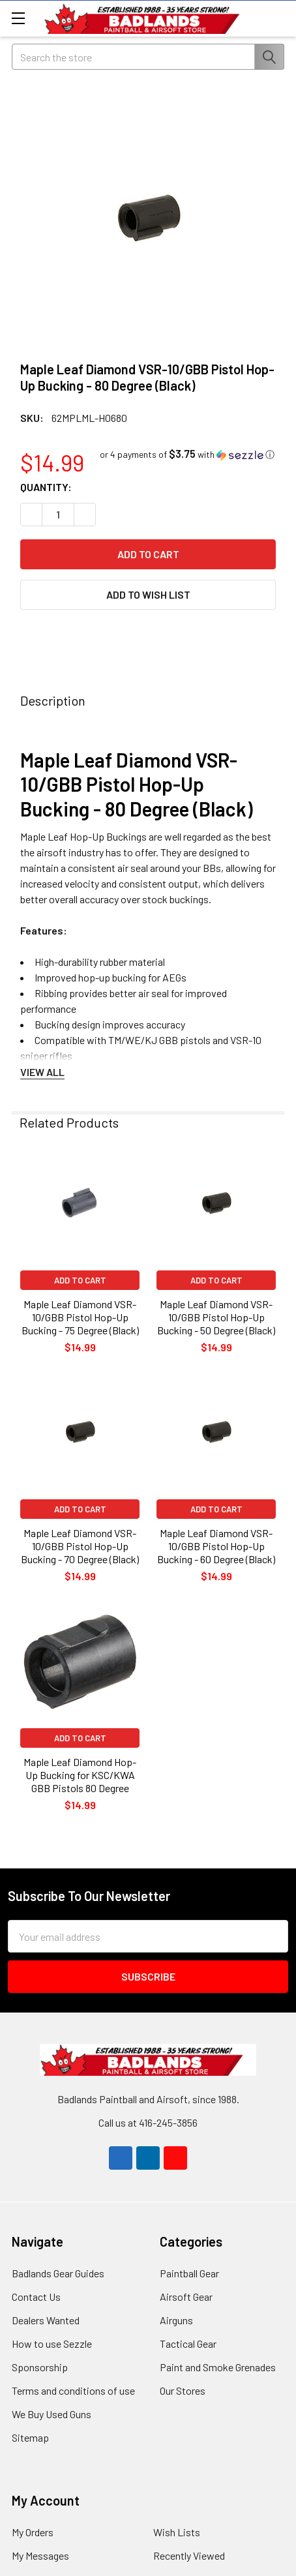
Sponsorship (40, 2367)
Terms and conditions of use (73, 2390)
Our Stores (182, 2390)
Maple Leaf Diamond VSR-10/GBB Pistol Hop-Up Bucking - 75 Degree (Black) (80, 1317)
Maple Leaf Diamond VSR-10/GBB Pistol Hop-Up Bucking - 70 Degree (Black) (80, 1546)
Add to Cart (80, 1280)
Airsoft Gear (186, 2296)
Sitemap (30, 2437)
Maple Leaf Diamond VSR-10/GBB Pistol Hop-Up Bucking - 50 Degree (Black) (216, 1317)
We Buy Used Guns (51, 2414)
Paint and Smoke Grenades (218, 2367)
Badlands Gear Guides (58, 2273)
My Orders (32, 2532)
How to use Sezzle (52, 2343)
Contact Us (36, 2296)
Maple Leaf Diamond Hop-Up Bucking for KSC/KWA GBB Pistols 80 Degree (79, 1775)
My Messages (40, 2555)
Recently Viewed (189, 2555)
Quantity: (46, 487)
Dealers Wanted (46, 2320)
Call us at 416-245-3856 (148, 2122)
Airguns (176, 2320)
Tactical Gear (188, 2343)
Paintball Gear (189, 2273)
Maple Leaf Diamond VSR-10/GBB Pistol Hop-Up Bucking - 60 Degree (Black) (216, 1546)
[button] (187, 454)
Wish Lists (176, 2532)
